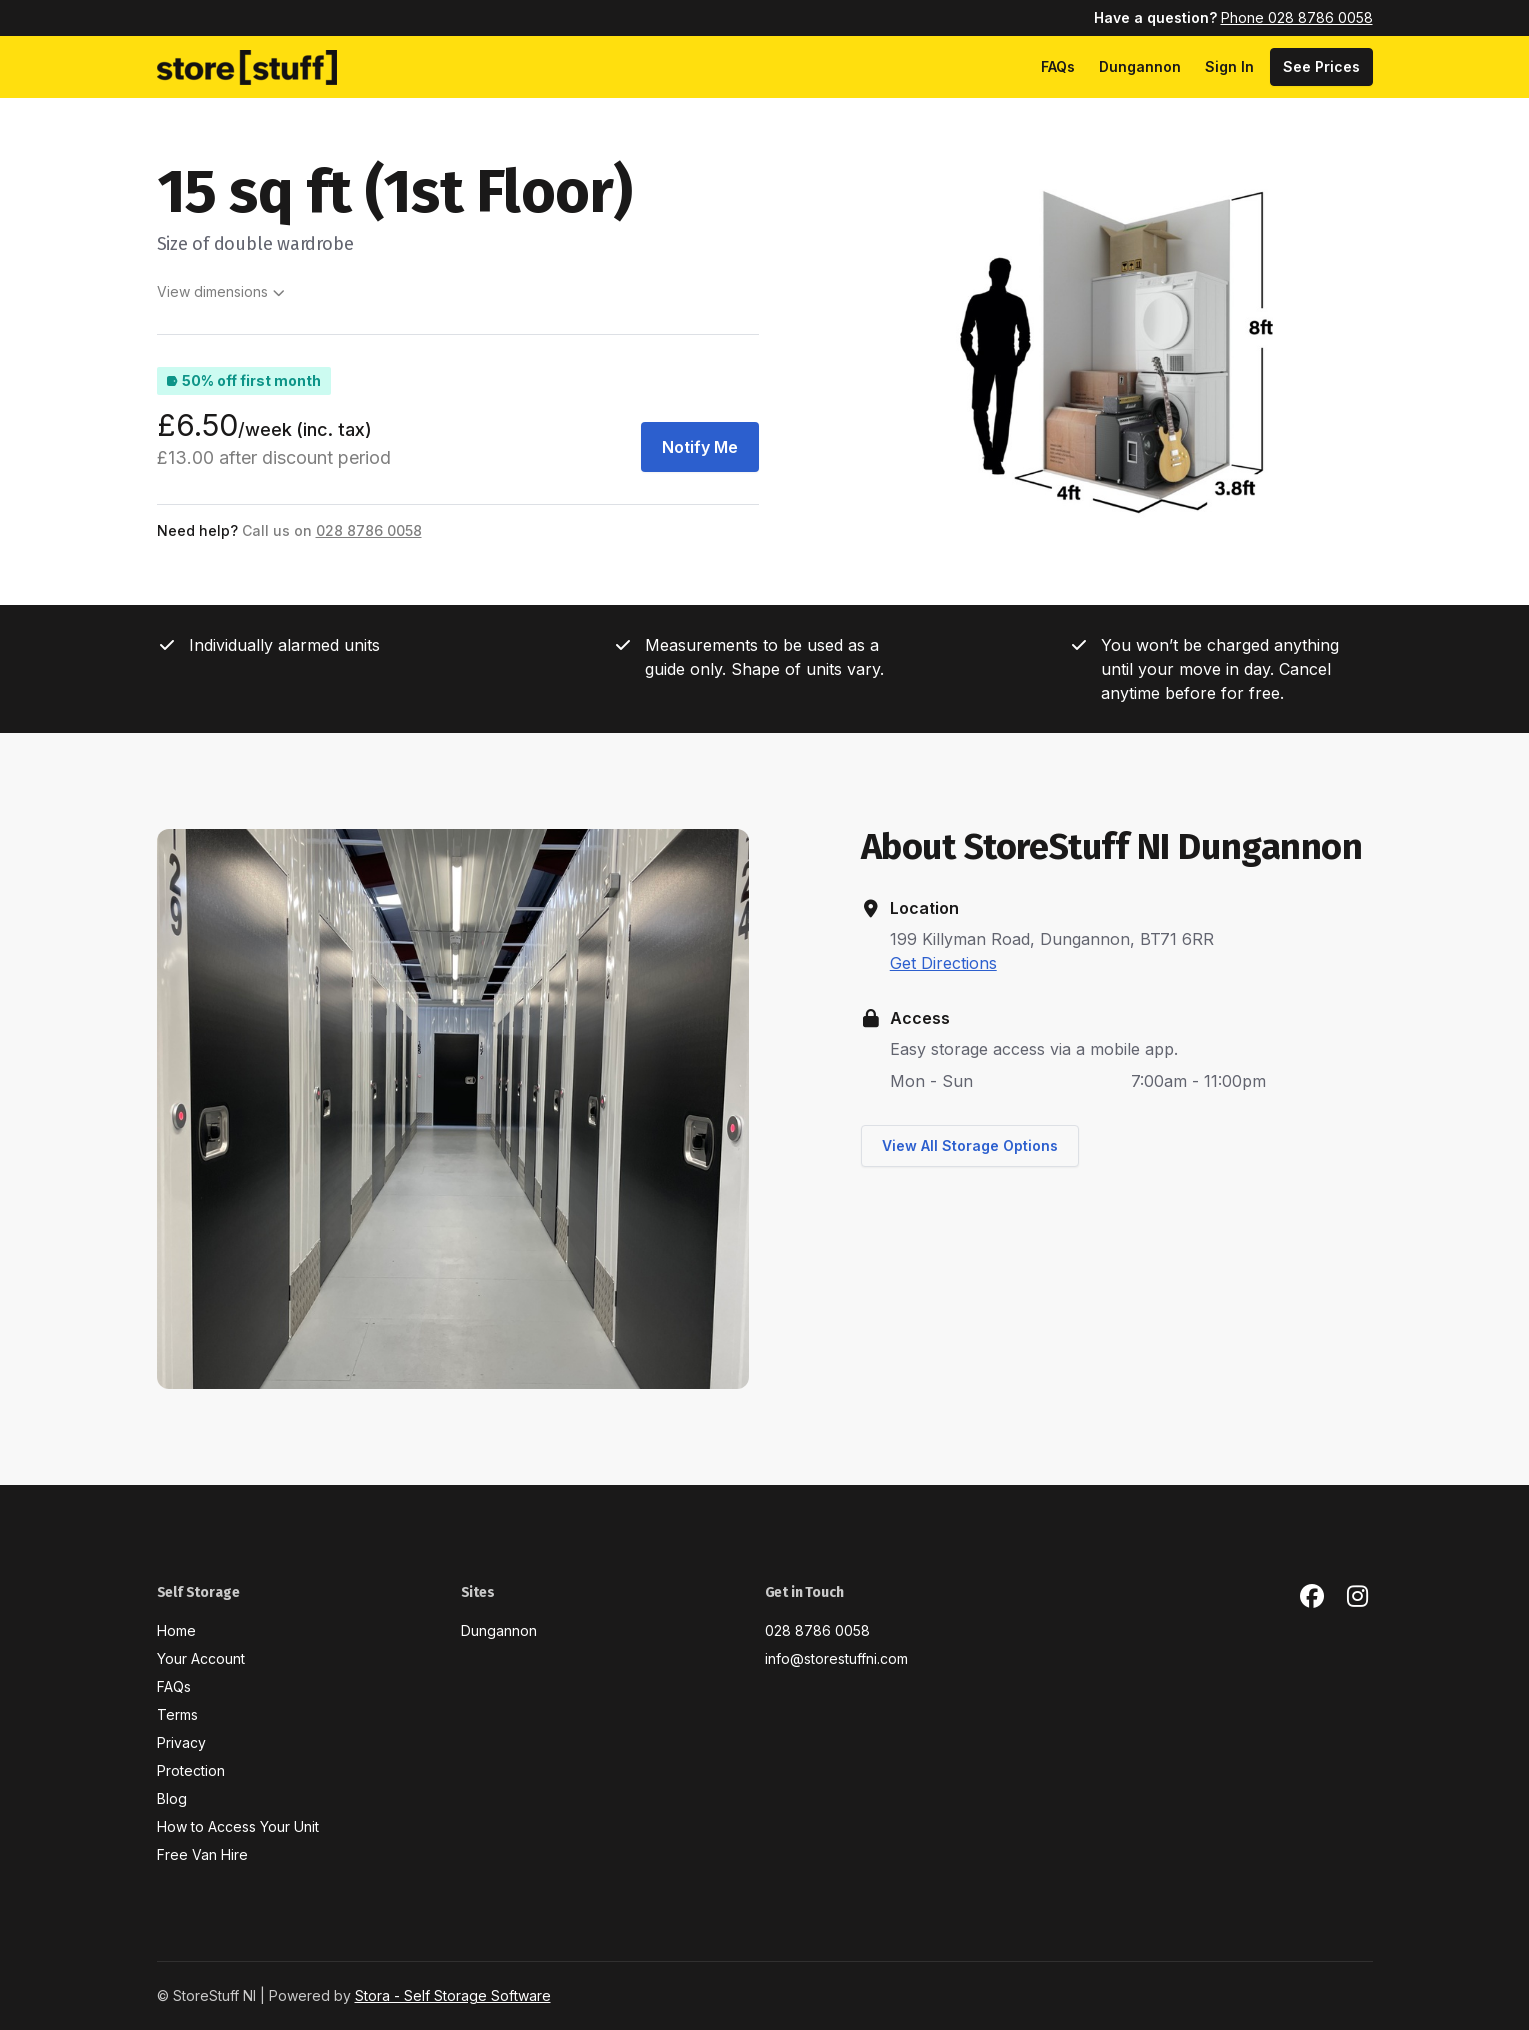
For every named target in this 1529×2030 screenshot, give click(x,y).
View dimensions (222, 291)
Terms (177, 1714)
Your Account (201, 1658)
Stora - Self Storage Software (453, 1995)
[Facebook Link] (1312, 1597)
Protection (191, 1770)
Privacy (181, 1742)
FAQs (1058, 66)
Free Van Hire (202, 1854)
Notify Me (700, 447)
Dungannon (1140, 66)
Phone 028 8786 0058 (1297, 17)
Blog (172, 1798)
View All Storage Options (970, 1145)
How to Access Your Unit (238, 1826)
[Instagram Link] (1358, 1597)
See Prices (1321, 66)
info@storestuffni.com (836, 1658)
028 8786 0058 (817, 1630)
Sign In (1229, 66)
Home (176, 1630)
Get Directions (943, 963)
